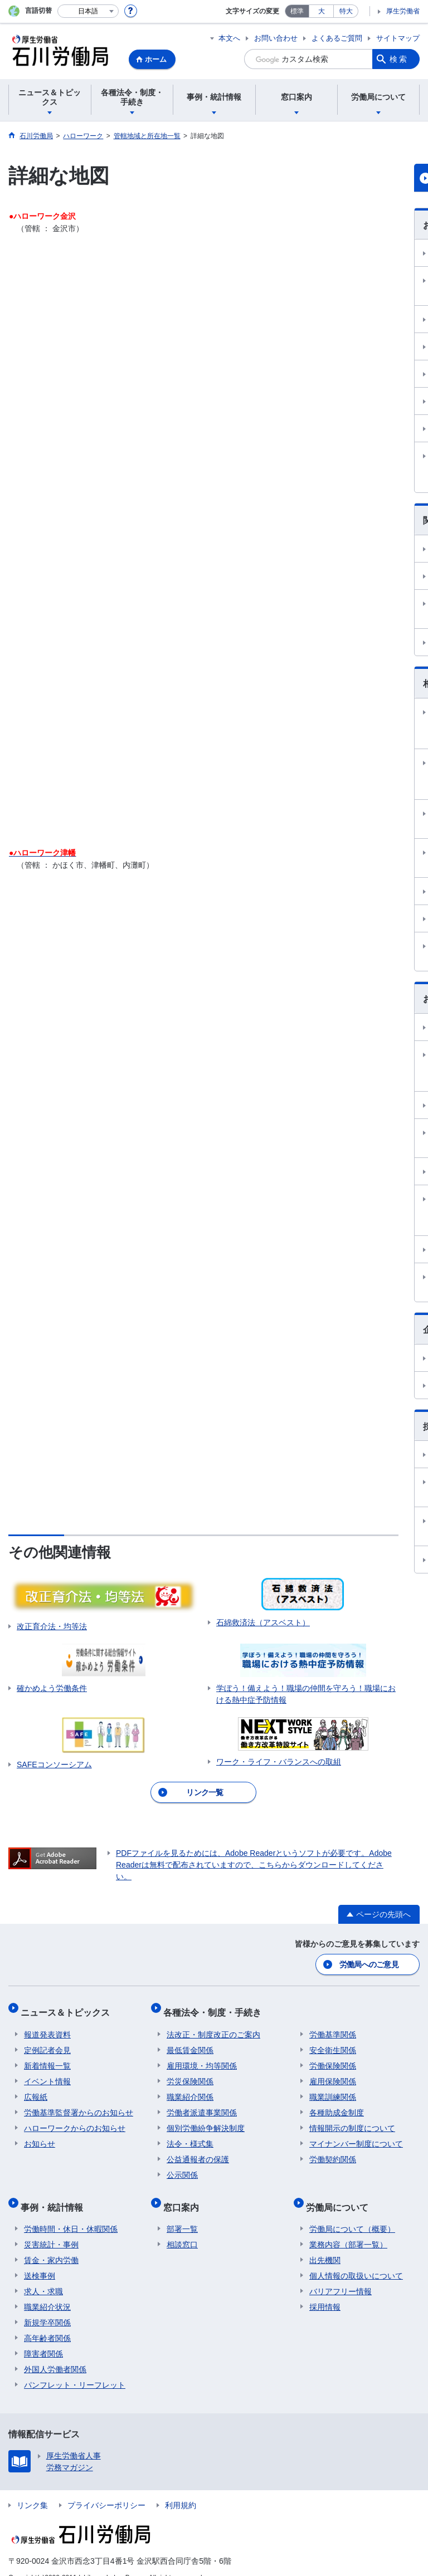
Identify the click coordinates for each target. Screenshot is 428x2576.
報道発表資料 (47, 2025)
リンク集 (32, 2489)
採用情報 (325, 2290)
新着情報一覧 (47, 2056)
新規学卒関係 (47, 2306)
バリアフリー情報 (340, 2275)
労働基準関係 (332, 2025)
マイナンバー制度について (356, 2134)
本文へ (229, 38)
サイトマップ (398, 38)
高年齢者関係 (47, 2322)
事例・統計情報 (55, 2194)
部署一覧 (182, 2212)
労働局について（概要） (352, 2212)
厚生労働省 (403, 11)
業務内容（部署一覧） (348, 2228)
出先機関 (325, 2244)
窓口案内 (184, 2194)
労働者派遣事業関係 (202, 2103)
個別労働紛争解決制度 (206, 2119)
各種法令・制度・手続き (216, 2007)
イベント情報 (47, 2072)
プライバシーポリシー (106, 2489)
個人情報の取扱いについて (356, 2259)
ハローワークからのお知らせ (74, 2119)
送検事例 (39, 2259)
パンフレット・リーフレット (74, 2368)
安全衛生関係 (332, 2041)
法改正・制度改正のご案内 (213, 2025)
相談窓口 (182, 2228)
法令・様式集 (190, 2134)
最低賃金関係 (190, 2041)
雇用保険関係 (332, 2072)
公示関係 (182, 2166)
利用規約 (180, 2489)
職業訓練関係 (332, 2088)
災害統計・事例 (51, 2228)
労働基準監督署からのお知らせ (78, 2103)
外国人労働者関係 (55, 2353)
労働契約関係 (332, 2150)
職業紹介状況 (47, 2290)
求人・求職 (43, 2275)
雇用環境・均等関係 (202, 2056)
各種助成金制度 (336, 2103)
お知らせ (39, 2134)
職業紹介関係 (190, 2088)
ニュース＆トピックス (68, 2007)
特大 (346, 11)
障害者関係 (43, 2337)
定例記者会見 (47, 2041)
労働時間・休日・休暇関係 (71, 2212)
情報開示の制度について (352, 2119)
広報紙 (35, 2088)
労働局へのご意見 (369, 1963)
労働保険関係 (332, 2056)
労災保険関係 (190, 2072)
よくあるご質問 (337, 38)
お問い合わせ (276, 38)
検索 (399, 59)
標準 (297, 11)
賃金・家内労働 (51, 2244)
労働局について (340, 2194)
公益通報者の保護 (198, 2150)
